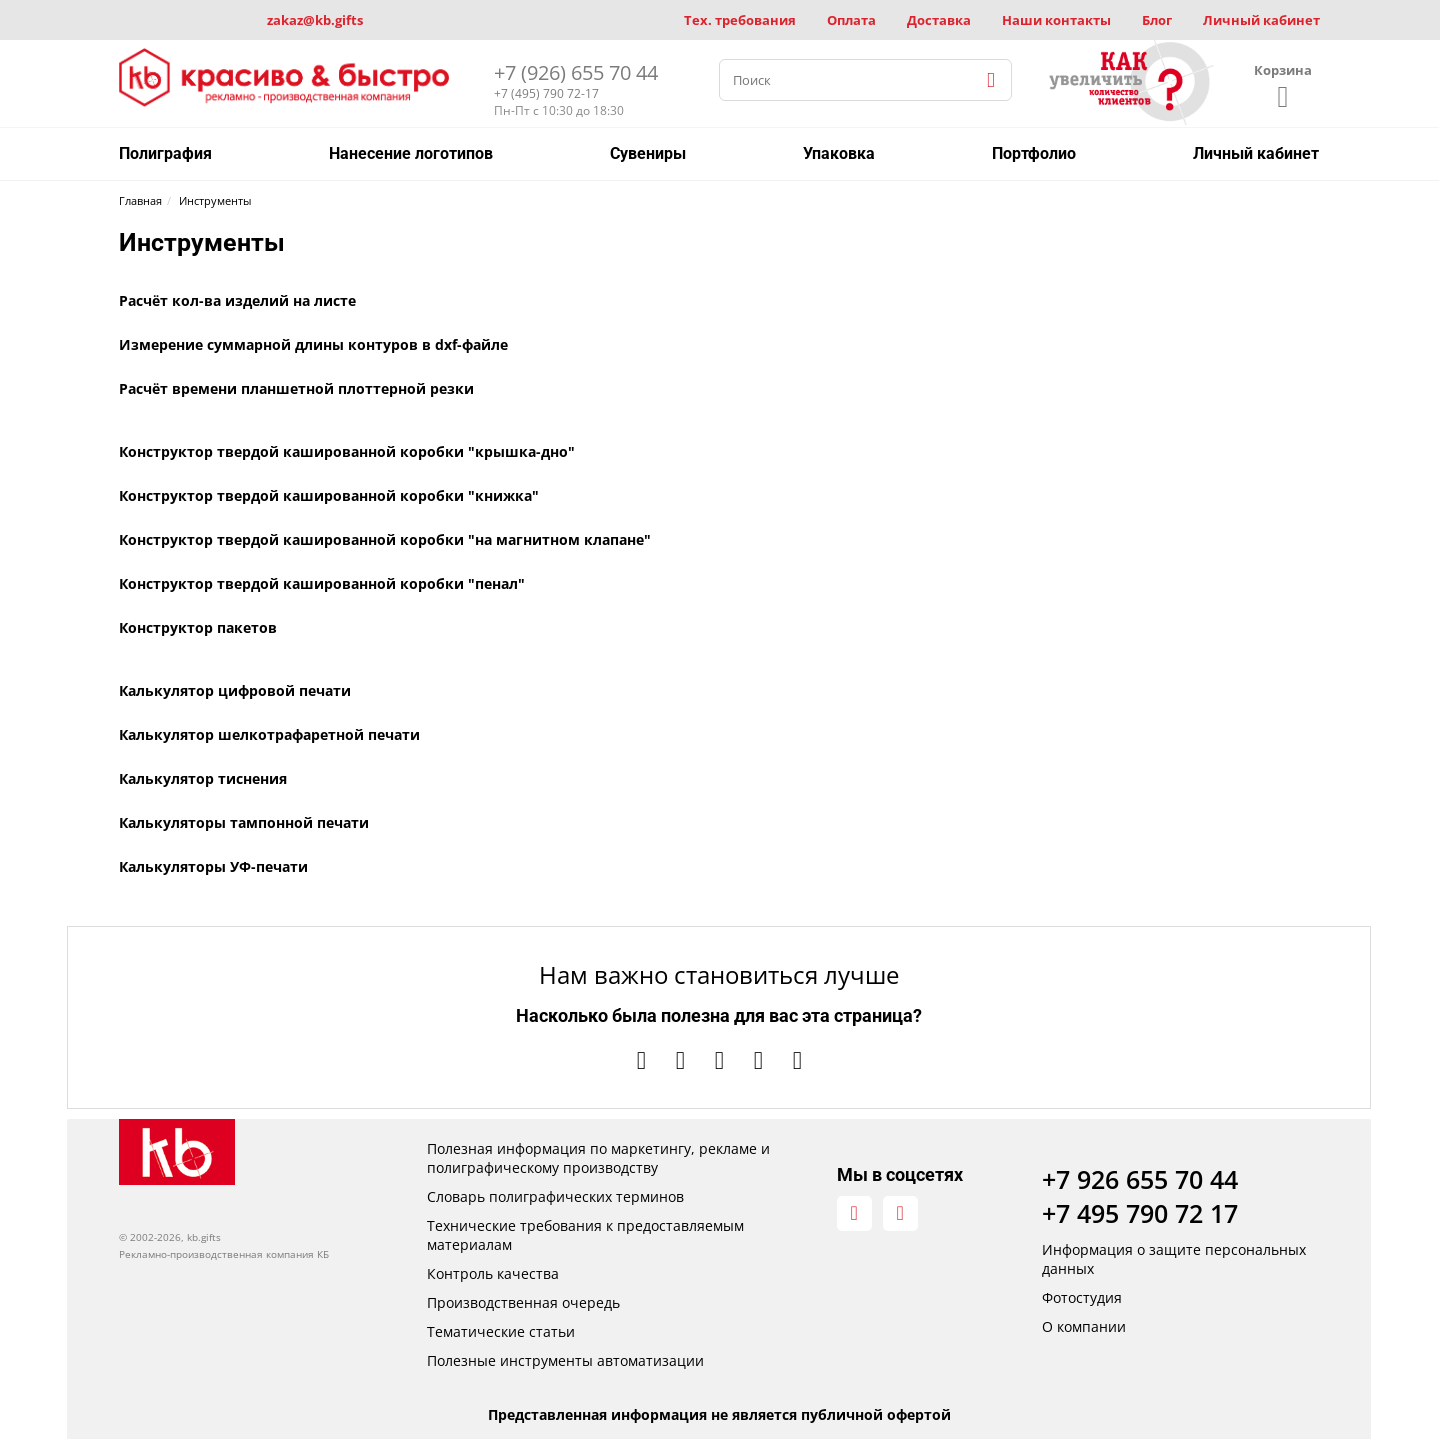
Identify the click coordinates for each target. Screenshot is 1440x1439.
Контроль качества (493, 1273)
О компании (1084, 1326)
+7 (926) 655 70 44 (576, 72)
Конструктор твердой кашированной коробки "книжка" (329, 495)
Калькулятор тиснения (203, 778)
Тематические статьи (501, 1331)
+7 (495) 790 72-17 (546, 93)
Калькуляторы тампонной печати (244, 822)
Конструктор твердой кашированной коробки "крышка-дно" (347, 451)
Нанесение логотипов (411, 153)
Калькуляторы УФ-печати (213, 866)
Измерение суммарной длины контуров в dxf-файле (313, 344)
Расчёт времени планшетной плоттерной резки (296, 388)
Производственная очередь (523, 1302)
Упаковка (839, 153)
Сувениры (648, 153)
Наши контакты (1056, 20)
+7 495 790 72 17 (1140, 1213)
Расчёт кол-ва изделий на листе (237, 300)
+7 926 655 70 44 (1140, 1179)
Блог (1157, 20)
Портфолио (1034, 153)
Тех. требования (740, 20)
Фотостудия (1082, 1297)
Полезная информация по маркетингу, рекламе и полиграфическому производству (598, 1158)
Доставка (939, 20)
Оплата (851, 20)
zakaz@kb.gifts (315, 20)
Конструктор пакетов (198, 627)
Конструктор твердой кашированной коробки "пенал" (322, 583)
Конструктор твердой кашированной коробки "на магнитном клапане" (385, 539)
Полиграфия (165, 153)
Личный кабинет (1261, 20)
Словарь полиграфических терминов (555, 1196)
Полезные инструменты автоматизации (565, 1360)
